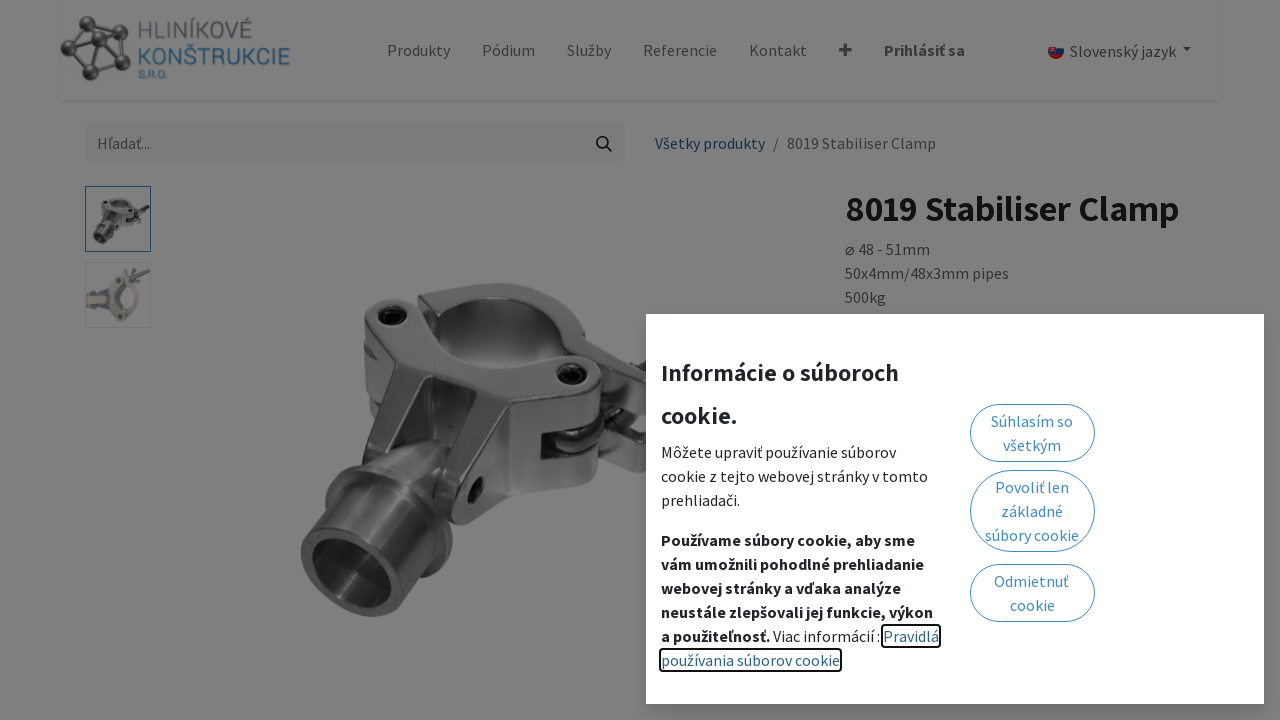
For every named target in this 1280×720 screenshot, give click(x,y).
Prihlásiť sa (924, 50)
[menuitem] (418, 50)
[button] (845, 50)
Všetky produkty (710, 143)
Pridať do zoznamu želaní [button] (944, 336)
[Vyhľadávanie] (604, 143)
